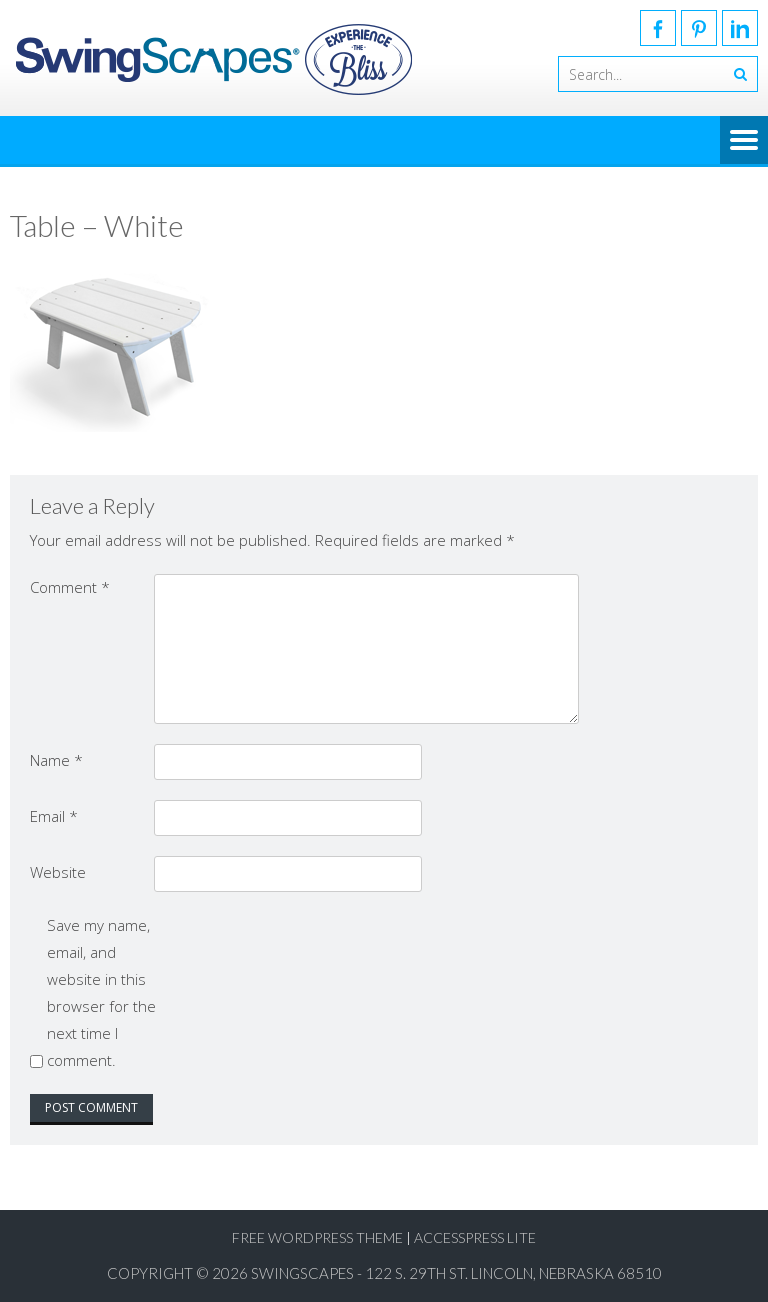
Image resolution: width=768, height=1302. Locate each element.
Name (56, 760)
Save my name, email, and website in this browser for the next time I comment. (101, 992)
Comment (70, 587)
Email (54, 816)
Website (58, 872)
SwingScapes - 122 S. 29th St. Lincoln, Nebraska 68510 (456, 1273)
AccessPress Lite (475, 1237)
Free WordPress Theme (317, 1237)
